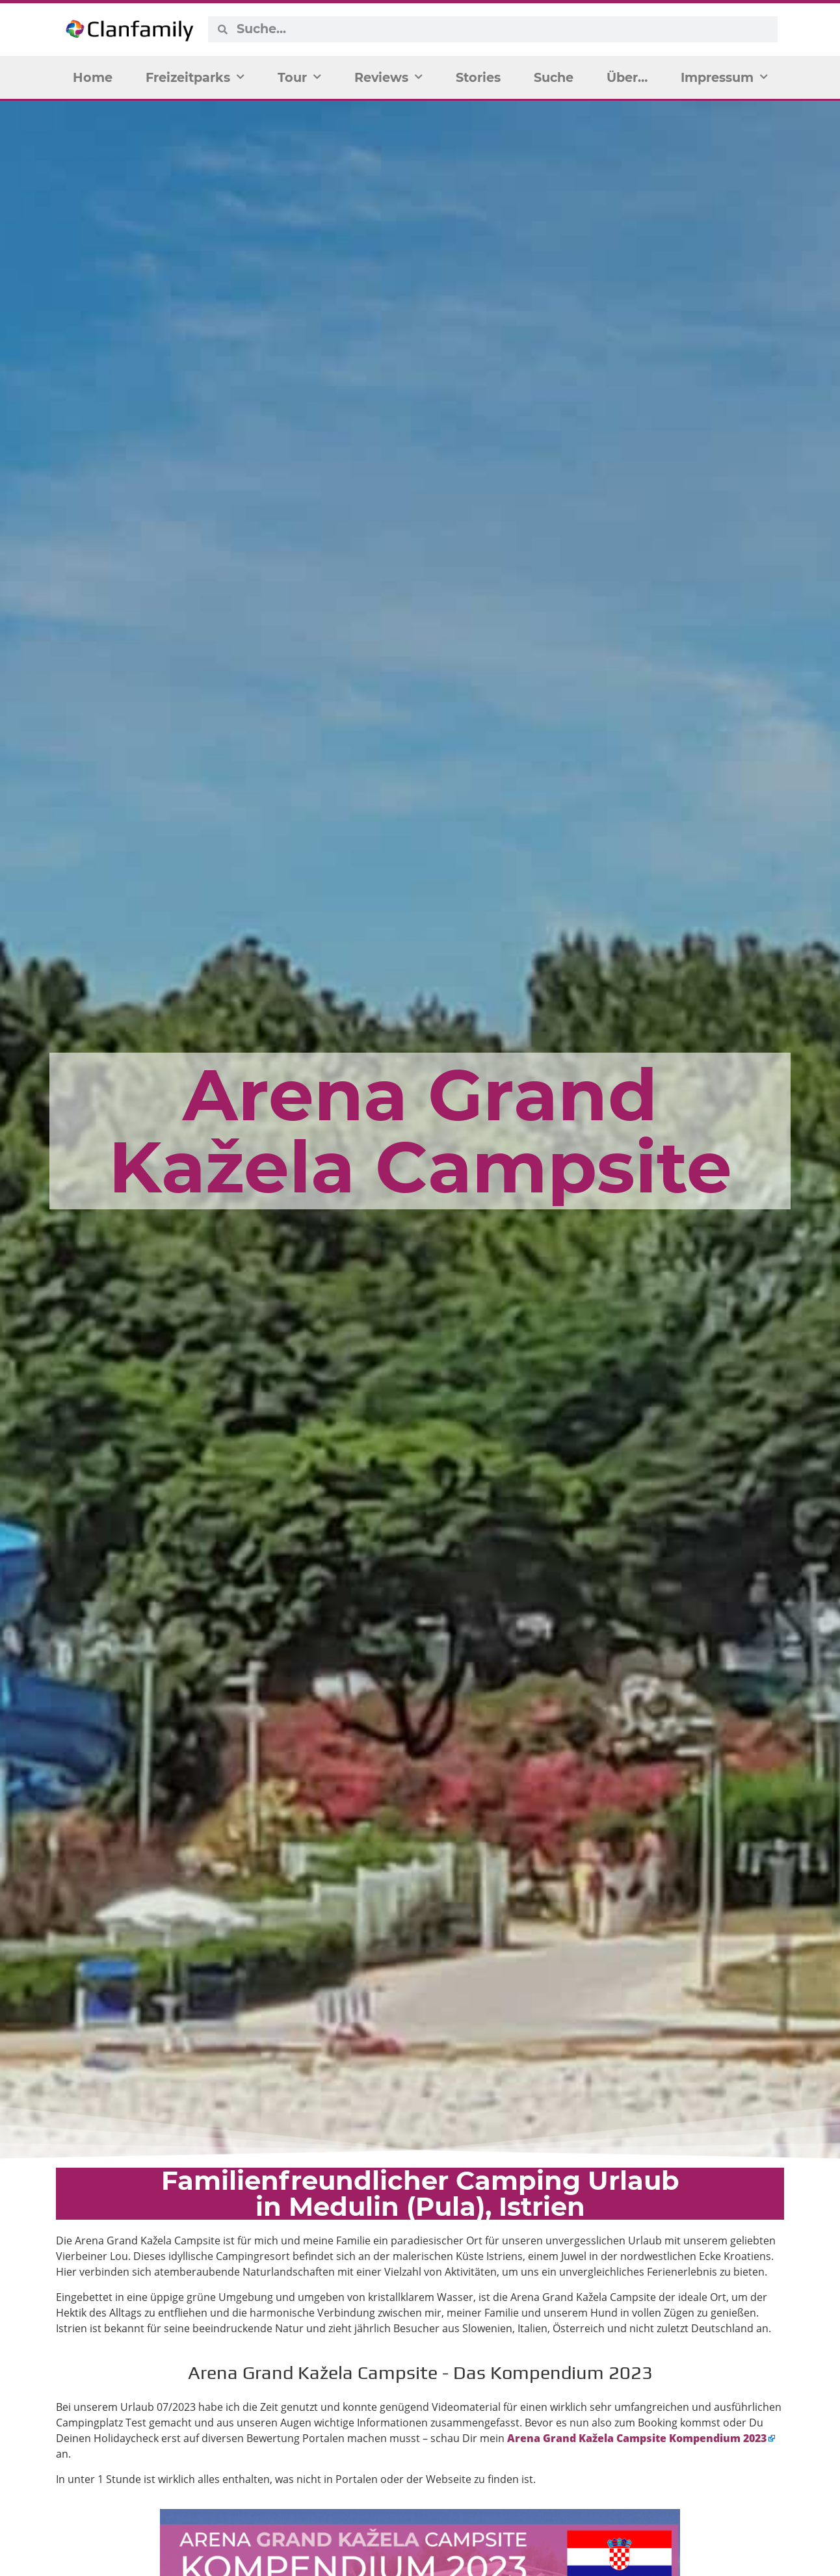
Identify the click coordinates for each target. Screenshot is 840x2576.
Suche (553, 77)
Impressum (724, 77)
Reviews (388, 77)
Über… (627, 77)
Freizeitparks (195, 77)
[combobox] (502, 29)
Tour (299, 77)
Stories (478, 77)
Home (92, 77)
